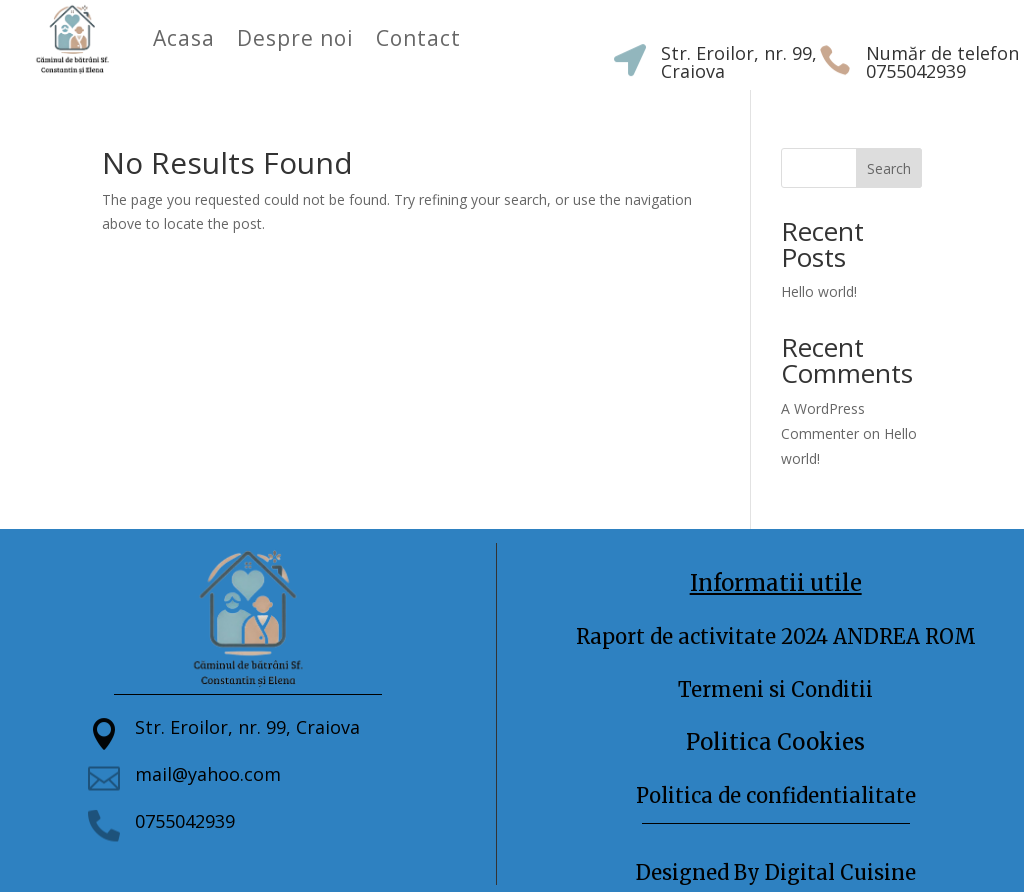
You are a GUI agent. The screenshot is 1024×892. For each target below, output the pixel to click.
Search (889, 168)
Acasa (184, 38)
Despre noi (295, 38)
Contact (418, 38)
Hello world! (819, 291)
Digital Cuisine (840, 872)
